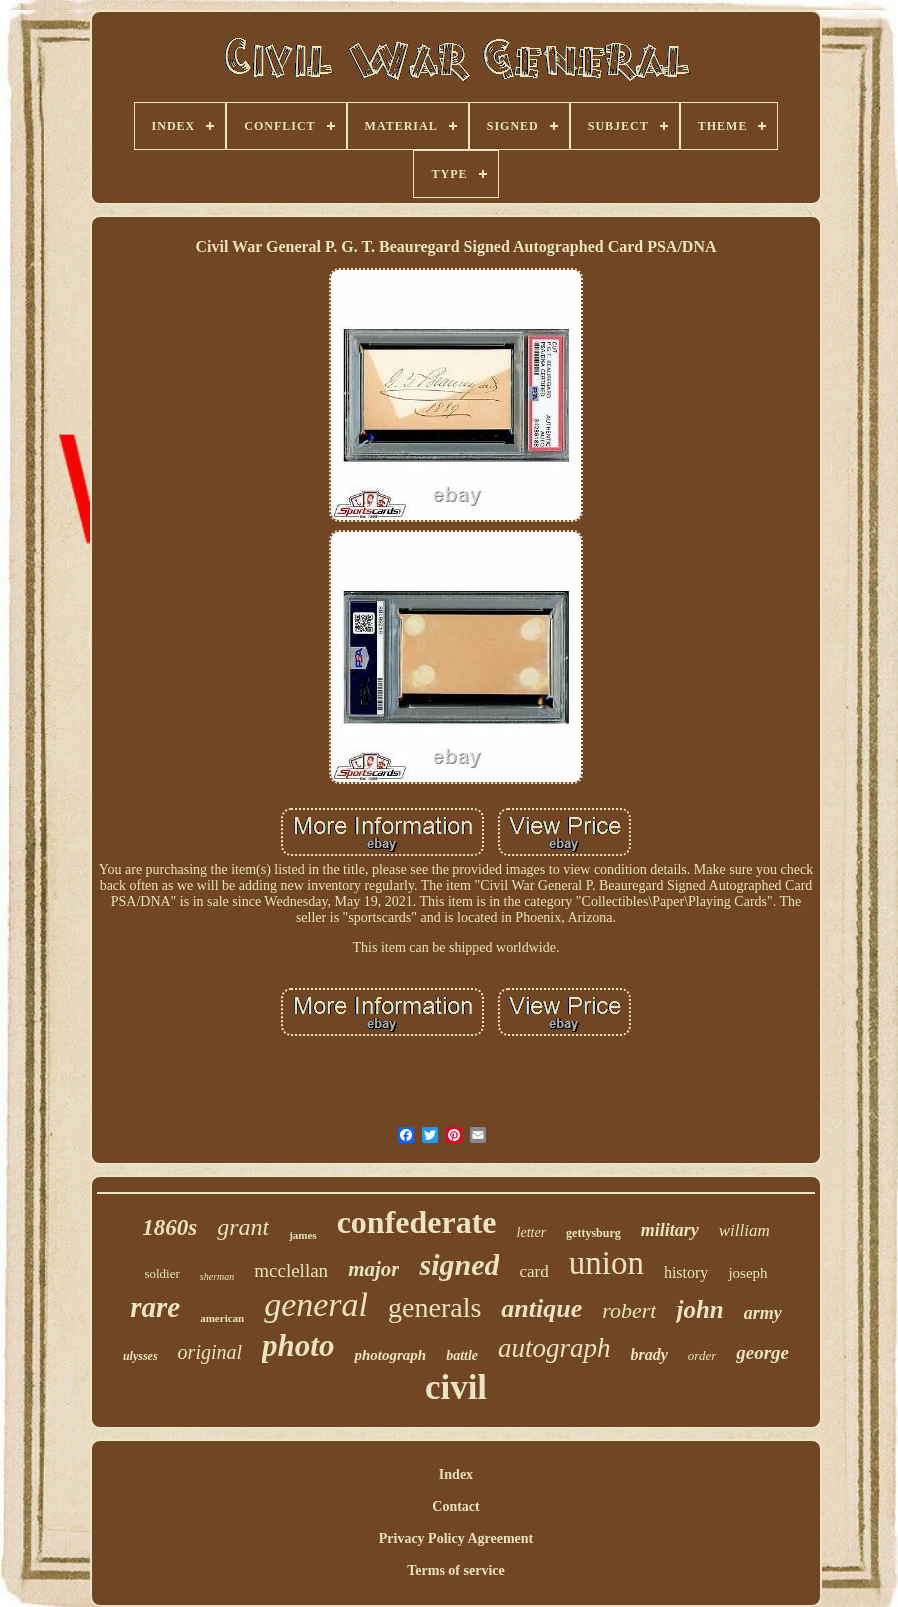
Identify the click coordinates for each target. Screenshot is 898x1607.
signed (459, 1264)
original (210, 1352)
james (303, 1235)
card (533, 1271)
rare (155, 1307)
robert (629, 1310)
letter (532, 1232)
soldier (161, 1273)
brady (649, 1354)
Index (456, 1474)
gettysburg (593, 1233)
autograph (554, 1348)
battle (462, 1355)
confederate (417, 1222)
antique (541, 1308)
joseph (747, 1273)
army (763, 1313)
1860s (169, 1227)
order (702, 1355)
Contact (455, 1506)
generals (434, 1307)
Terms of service (455, 1570)
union (606, 1263)
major (373, 1269)
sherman (217, 1276)
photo (298, 1345)
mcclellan (291, 1270)
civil (456, 1387)
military (670, 1230)
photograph (390, 1355)
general (316, 1304)
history (686, 1272)
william (744, 1230)
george (762, 1352)
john (699, 1309)
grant (243, 1227)
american (222, 1318)
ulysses (140, 1356)
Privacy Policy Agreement (456, 1538)
